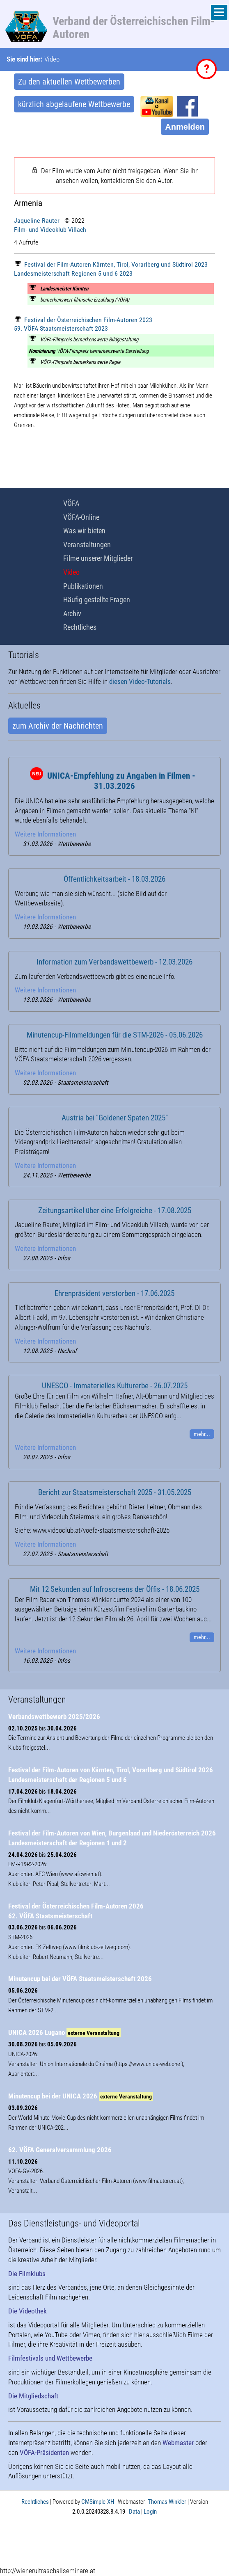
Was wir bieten (84, 530)
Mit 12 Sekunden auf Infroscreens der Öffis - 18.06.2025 (114, 1589)
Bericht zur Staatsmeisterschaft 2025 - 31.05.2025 (114, 1492)
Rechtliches (79, 627)
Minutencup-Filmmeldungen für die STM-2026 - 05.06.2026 (115, 1035)
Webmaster (178, 2443)
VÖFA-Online (81, 517)
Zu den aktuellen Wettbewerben (69, 82)
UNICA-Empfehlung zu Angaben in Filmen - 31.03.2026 (121, 781)
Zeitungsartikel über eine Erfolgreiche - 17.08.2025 (114, 1210)
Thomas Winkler (167, 2501)
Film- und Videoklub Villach (50, 229)
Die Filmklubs (27, 2274)
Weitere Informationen (45, 834)
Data (134, 2511)
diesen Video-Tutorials (140, 681)
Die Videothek (27, 2311)
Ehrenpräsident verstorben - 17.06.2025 (114, 1293)
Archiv (72, 613)
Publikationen (83, 586)
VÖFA (71, 503)
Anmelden (185, 126)
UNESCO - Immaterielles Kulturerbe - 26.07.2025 (115, 1385)
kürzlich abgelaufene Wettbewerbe (74, 104)
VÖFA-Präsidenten (44, 2452)
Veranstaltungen (87, 544)
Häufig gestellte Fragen (96, 599)
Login (150, 2511)
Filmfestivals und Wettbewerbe (50, 2358)
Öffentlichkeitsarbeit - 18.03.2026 (114, 879)
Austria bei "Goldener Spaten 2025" (115, 1117)
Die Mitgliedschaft (33, 2396)
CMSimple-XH (97, 2501)
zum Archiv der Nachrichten (57, 726)
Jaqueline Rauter (37, 220)
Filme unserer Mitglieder (98, 558)
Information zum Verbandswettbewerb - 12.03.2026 (114, 962)
